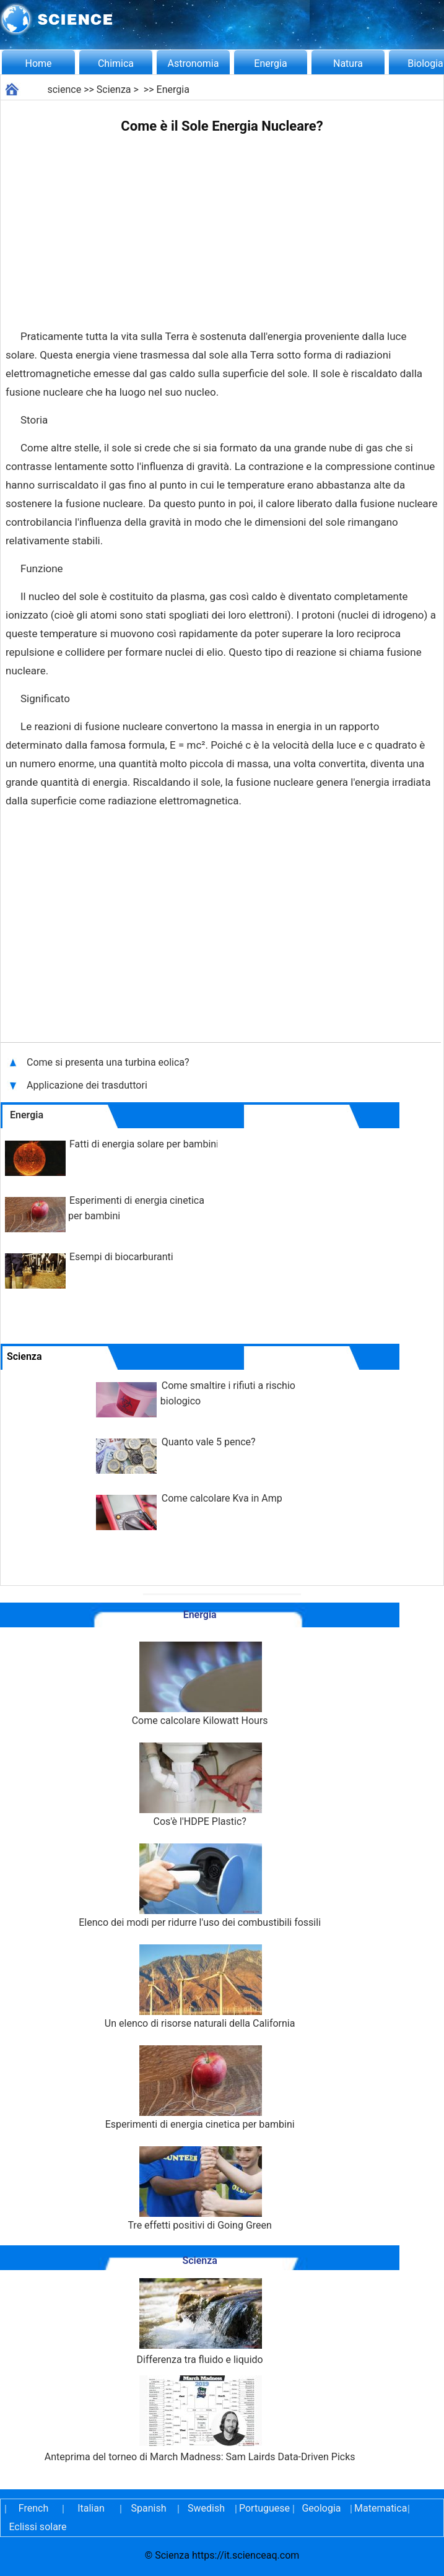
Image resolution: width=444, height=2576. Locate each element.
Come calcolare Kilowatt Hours (200, 1684)
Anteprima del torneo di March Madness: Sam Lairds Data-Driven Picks (200, 2419)
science (64, 89)
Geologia (321, 2508)
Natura (348, 63)
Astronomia (193, 63)
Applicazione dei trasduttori (88, 1085)
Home (38, 63)
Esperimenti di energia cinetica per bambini (200, 2087)
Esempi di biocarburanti (121, 1257)
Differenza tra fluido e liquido (200, 2321)
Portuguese (264, 2508)
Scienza (114, 89)
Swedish (206, 2508)
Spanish (149, 2508)
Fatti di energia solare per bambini (144, 1144)
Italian (91, 2508)
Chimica (116, 63)
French (33, 2508)
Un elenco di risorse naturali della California (200, 1986)
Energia (270, 63)
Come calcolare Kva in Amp (222, 1498)
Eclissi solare (37, 2527)
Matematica (379, 2508)
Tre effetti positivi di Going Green (199, 2188)
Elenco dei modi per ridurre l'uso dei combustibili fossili (200, 1885)
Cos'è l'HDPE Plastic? (200, 1785)
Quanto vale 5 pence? (209, 1442)
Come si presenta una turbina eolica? (109, 1062)
